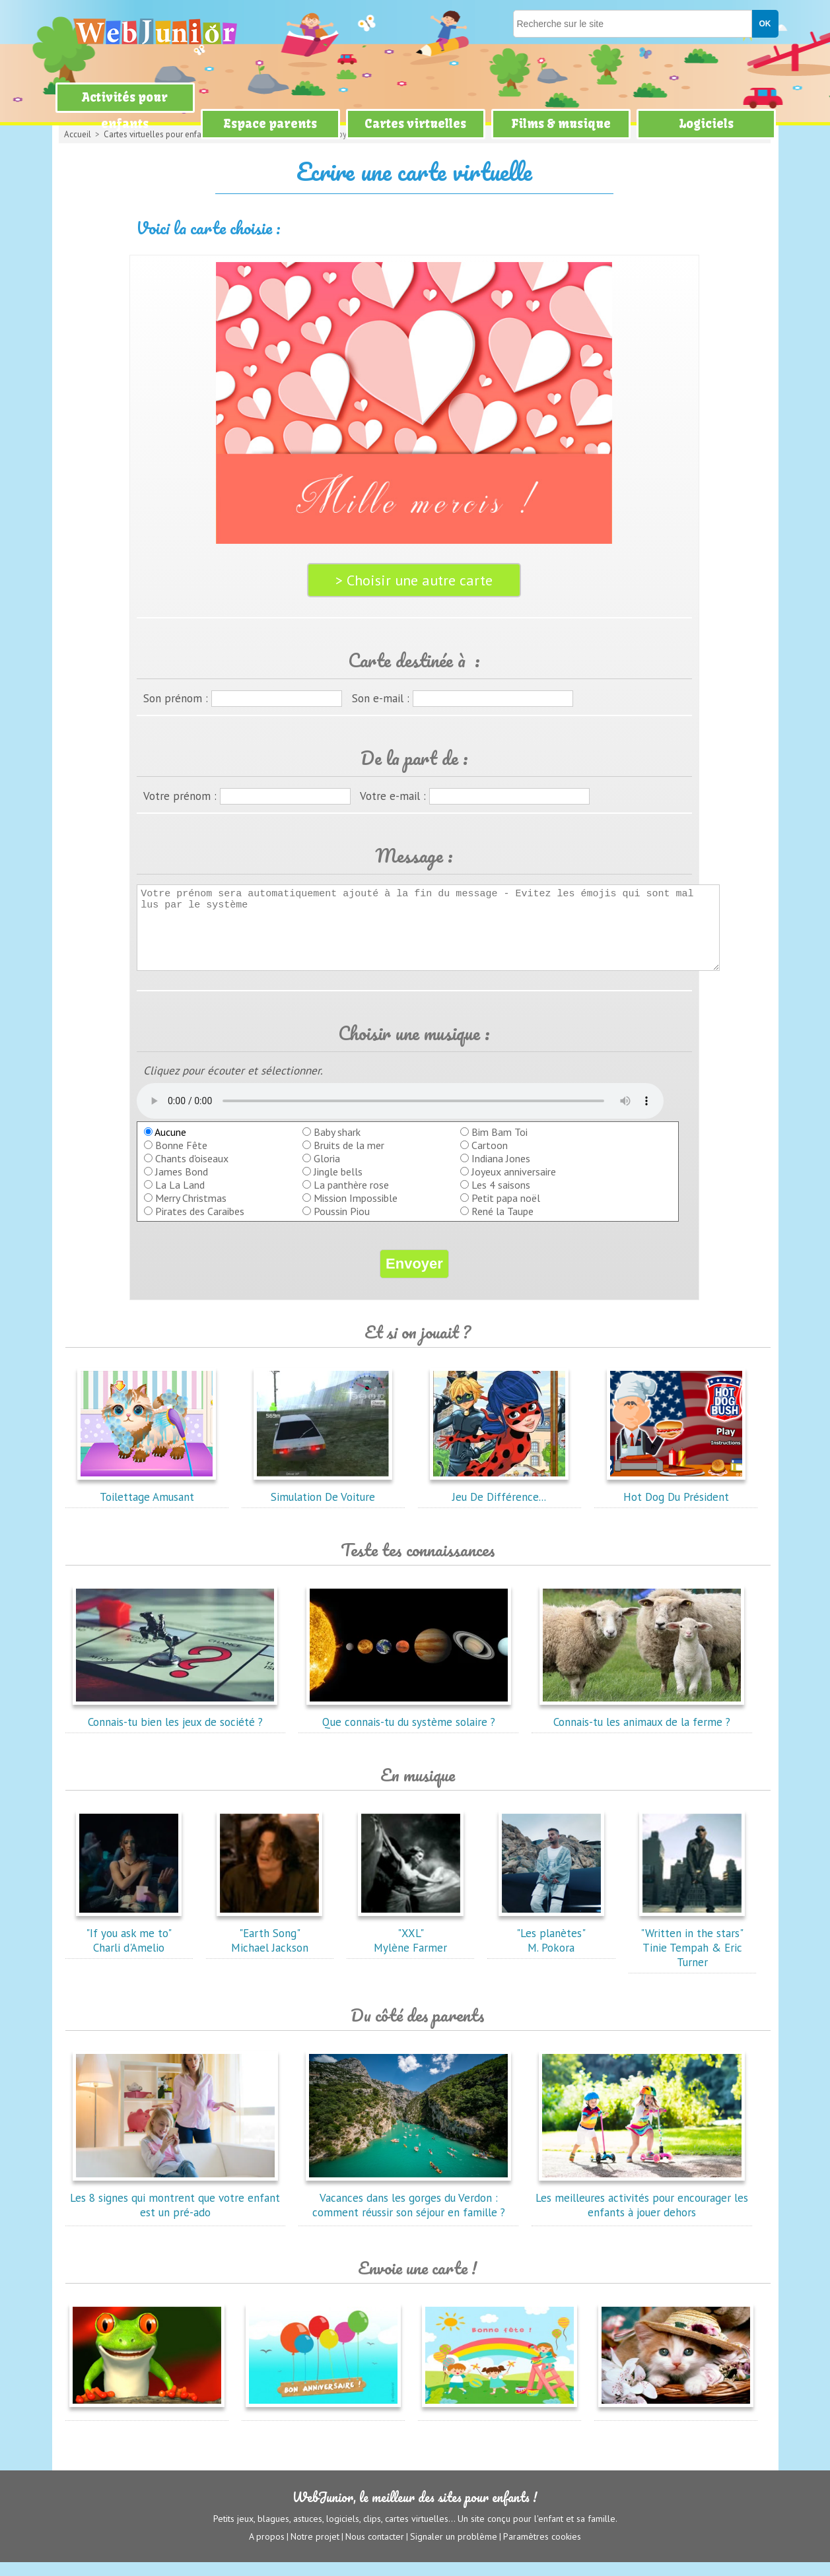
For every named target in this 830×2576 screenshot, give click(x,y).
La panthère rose (351, 1198)
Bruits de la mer (349, 1159)
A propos (267, 2550)
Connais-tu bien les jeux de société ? (175, 1728)
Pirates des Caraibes (199, 1225)
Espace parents (270, 123)
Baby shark (337, 1145)
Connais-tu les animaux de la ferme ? (641, 1728)
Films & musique (561, 123)
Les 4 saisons (500, 1198)
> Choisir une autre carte (414, 580)
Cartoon (489, 1159)
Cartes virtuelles (415, 123)
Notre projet (315, 2550)
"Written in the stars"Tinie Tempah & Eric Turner (692, 1954)
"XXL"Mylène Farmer (411, 1947)
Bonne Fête (181, 1159)
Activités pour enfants (125, 110)
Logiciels (706, 123)
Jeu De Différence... (499, 1503)
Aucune (165, 1145)
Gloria (327, 1172)
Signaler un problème (453, 2550)
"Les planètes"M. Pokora (551, 1947)
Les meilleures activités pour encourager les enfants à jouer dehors (642, 2211)
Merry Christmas (190, 1211)
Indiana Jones (500, 1172)
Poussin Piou (342, 1225)
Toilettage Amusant (146, 1503)
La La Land (180, 1198)
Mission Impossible (356, 1211)
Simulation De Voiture (323, 1503)
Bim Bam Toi (499, 1145)
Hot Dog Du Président (676, 1503)
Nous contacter (374, 2550)
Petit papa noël (505, 1211)
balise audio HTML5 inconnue (400, 1115)
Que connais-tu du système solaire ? (408, 1728)
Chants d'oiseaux (191, 1172)
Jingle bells (338, 1185)
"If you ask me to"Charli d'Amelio (129, 1947)
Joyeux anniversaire (513, 1185)
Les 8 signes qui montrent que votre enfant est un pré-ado (175, 2211)
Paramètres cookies (542, 2550)
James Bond (181, 1185)
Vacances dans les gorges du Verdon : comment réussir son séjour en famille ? (408, 2211)
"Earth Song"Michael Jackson (269, 1947)
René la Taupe (502, 1225)
